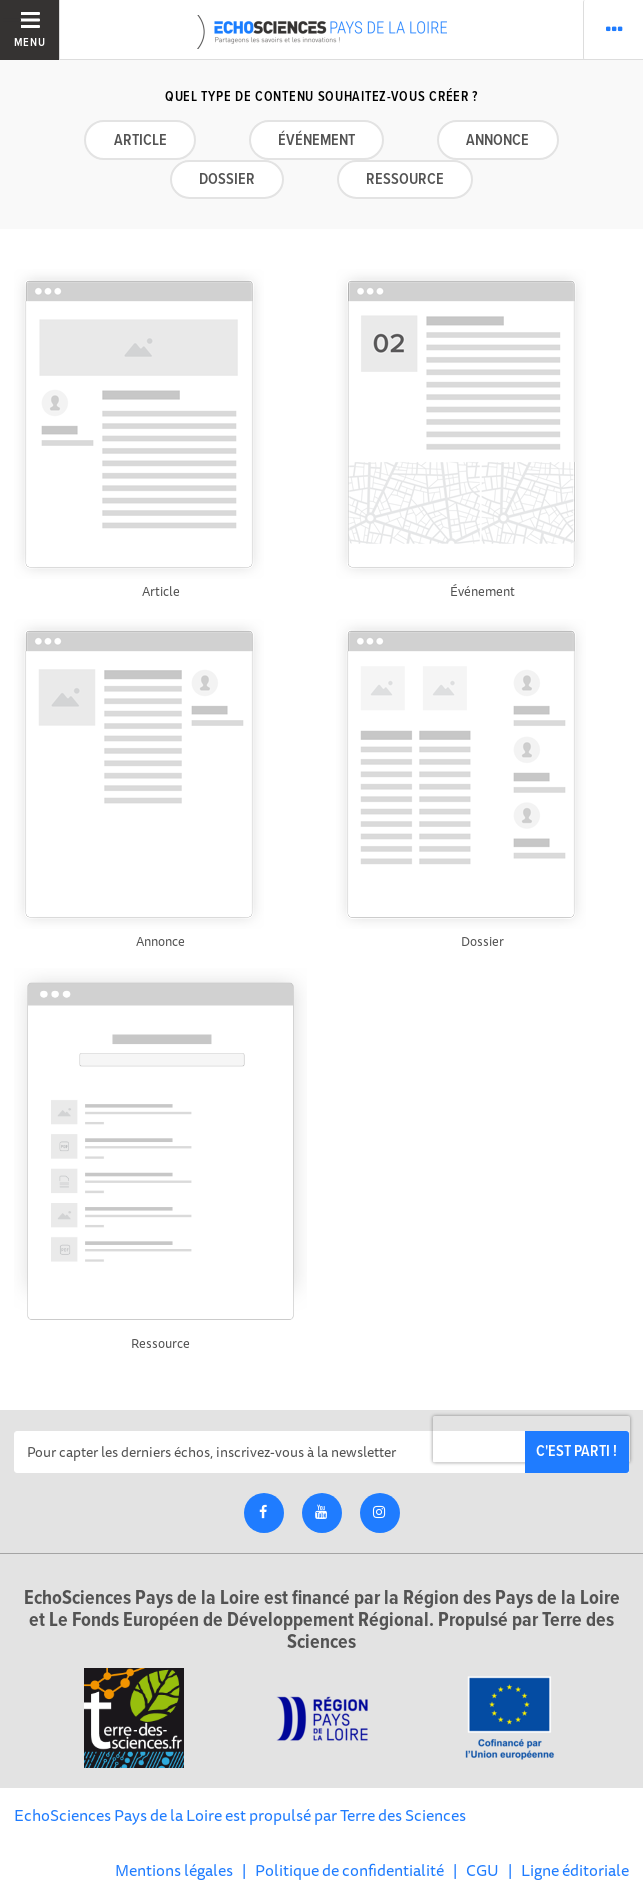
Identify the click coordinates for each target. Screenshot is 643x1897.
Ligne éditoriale (575, 1870)
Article (140, 140)
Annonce (497, 140)
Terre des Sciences (403, 1815)
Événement (316, 140)
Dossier (227, 179)
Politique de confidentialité (349, 1870)
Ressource (405, 179)
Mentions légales (174, 1870)
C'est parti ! (576, 1451)
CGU (482, 1870)
